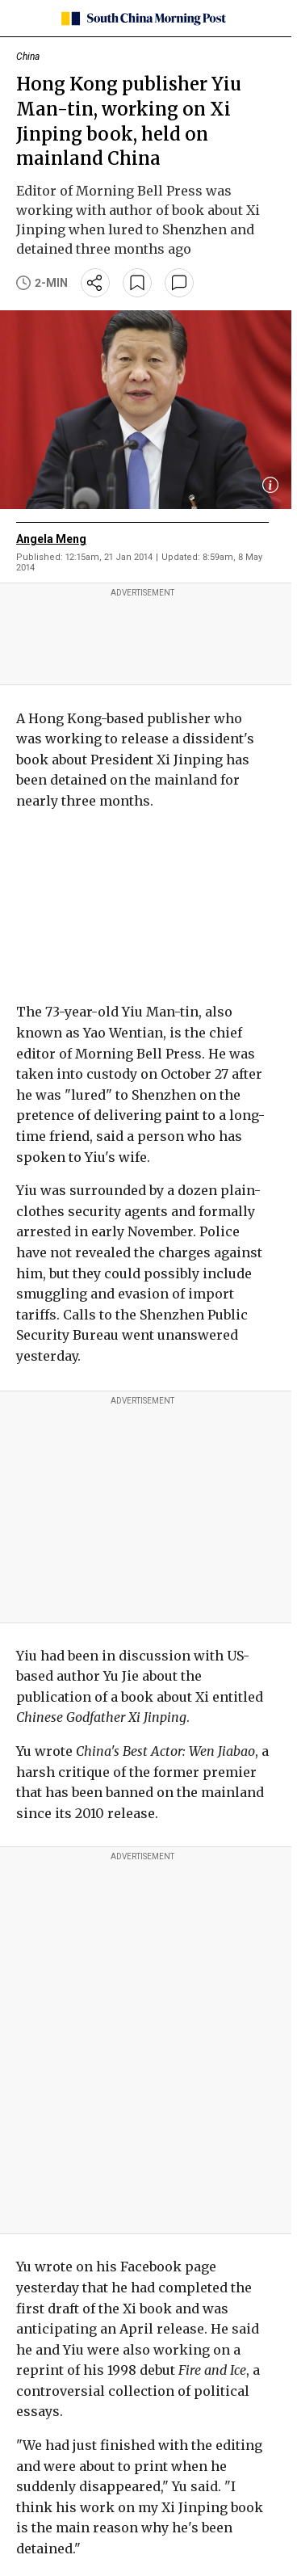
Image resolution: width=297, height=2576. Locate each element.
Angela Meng (51, 538)
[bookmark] (137, 282)
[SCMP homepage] (142, 18)
